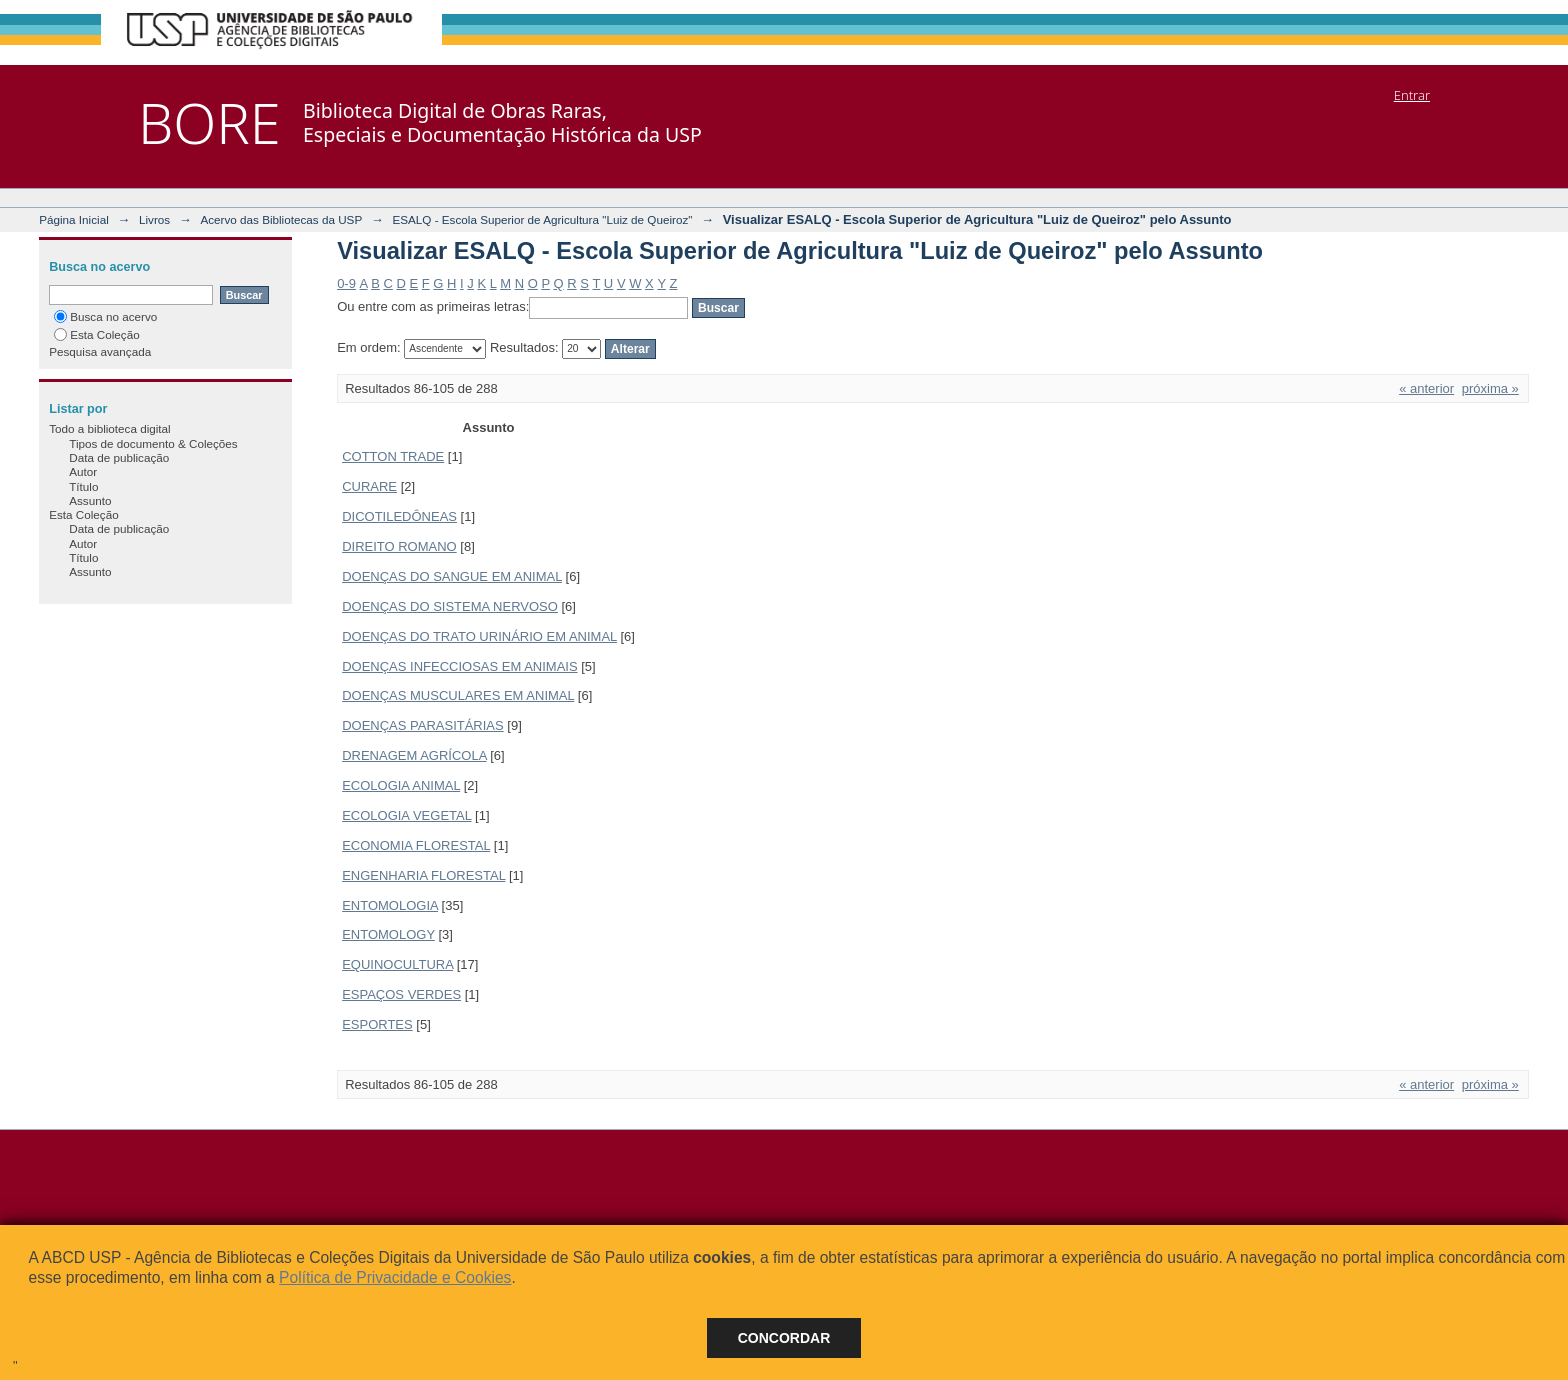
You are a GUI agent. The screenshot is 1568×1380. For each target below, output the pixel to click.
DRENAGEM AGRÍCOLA (414, 755)
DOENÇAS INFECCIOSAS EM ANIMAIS (460, 666)
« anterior (1426, 388)
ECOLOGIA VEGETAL (406, 815)
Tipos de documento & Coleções (153, 443)
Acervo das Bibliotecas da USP (281, 219)
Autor (83, 471)
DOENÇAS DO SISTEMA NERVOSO (450, 606)
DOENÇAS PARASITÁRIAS (423, 725)
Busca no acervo (105, 316)
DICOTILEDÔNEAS (399, 516)
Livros (154, 219)
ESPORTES (377, 1024)
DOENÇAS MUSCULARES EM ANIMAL (458, 695)
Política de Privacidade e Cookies (395, 1277)
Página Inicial (74, 219)
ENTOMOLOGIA (390, 905)
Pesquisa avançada (100, 351)
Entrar (1412, 95)
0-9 (346, 283)
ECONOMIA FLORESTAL (416, 845)
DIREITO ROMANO (399, 546)
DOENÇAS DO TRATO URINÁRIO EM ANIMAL (479, 636)
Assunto (90, 500)
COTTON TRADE (393, 456)
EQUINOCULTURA (397, 964)
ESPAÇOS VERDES (401, 994)
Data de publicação (119, 457)
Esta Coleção (97, 334)
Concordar (784, 1338)
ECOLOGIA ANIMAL (401, 785)
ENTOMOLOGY (388, 934)
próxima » (1490, 388)
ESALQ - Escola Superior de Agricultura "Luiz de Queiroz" (542, 219)
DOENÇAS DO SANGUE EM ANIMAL (452, 576)
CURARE (369, 486)
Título (83, 486)
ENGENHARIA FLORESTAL (423, 875)
